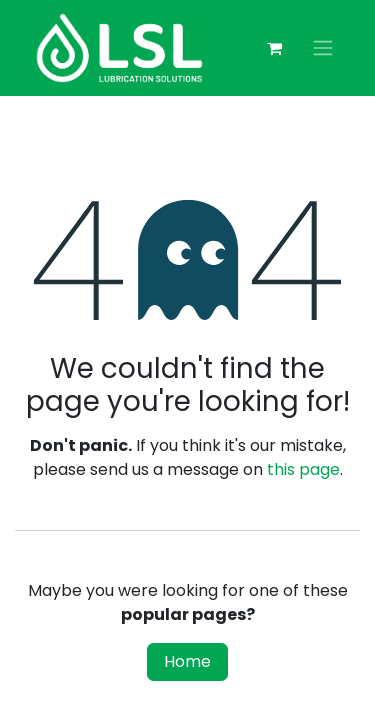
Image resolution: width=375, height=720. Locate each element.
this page (303, 469)
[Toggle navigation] (323, 48)
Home (187, 661)
